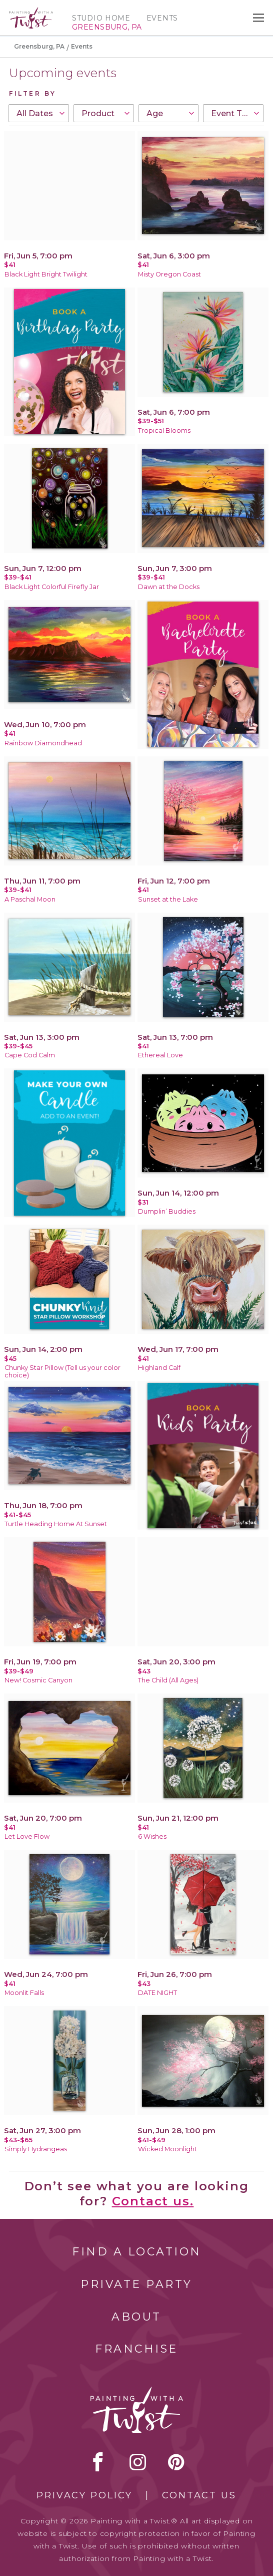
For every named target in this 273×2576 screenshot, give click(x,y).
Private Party (136, 2284)
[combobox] (38, 113)
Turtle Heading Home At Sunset (55, 1524)
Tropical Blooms (164, 430)
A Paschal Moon (30, 899)
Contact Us (199, 2495)
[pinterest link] (176, 2461)
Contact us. (153, 2201)
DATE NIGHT (157, 1992)
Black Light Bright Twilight (46, 274)
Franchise (136, 2349)
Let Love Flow (27, 1836)
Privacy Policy (84, 2495)
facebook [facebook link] (98, 2461)
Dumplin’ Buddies (167, 1211)
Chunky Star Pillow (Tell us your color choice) (62, 1371)
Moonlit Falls (24, 1992)
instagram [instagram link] (138, 2461)
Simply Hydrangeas (35, 2149)
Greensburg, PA (39, 46)
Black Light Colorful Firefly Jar (51, 587)
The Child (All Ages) (168, 1680)
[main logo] (31, 11)
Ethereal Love (160, 1055)
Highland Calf (159, 1367)
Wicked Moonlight (167, 2149)
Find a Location (137, 2251)
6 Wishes (152, 1836)
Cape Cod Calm (29, 1055)
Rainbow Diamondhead (43, 743)
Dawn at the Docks (169, 587)
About (137, 2317)
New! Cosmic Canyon (38, 1680)
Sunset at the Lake (168, 899)
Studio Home (101, 18)
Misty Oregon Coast (169, 274)
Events (162, 18)
